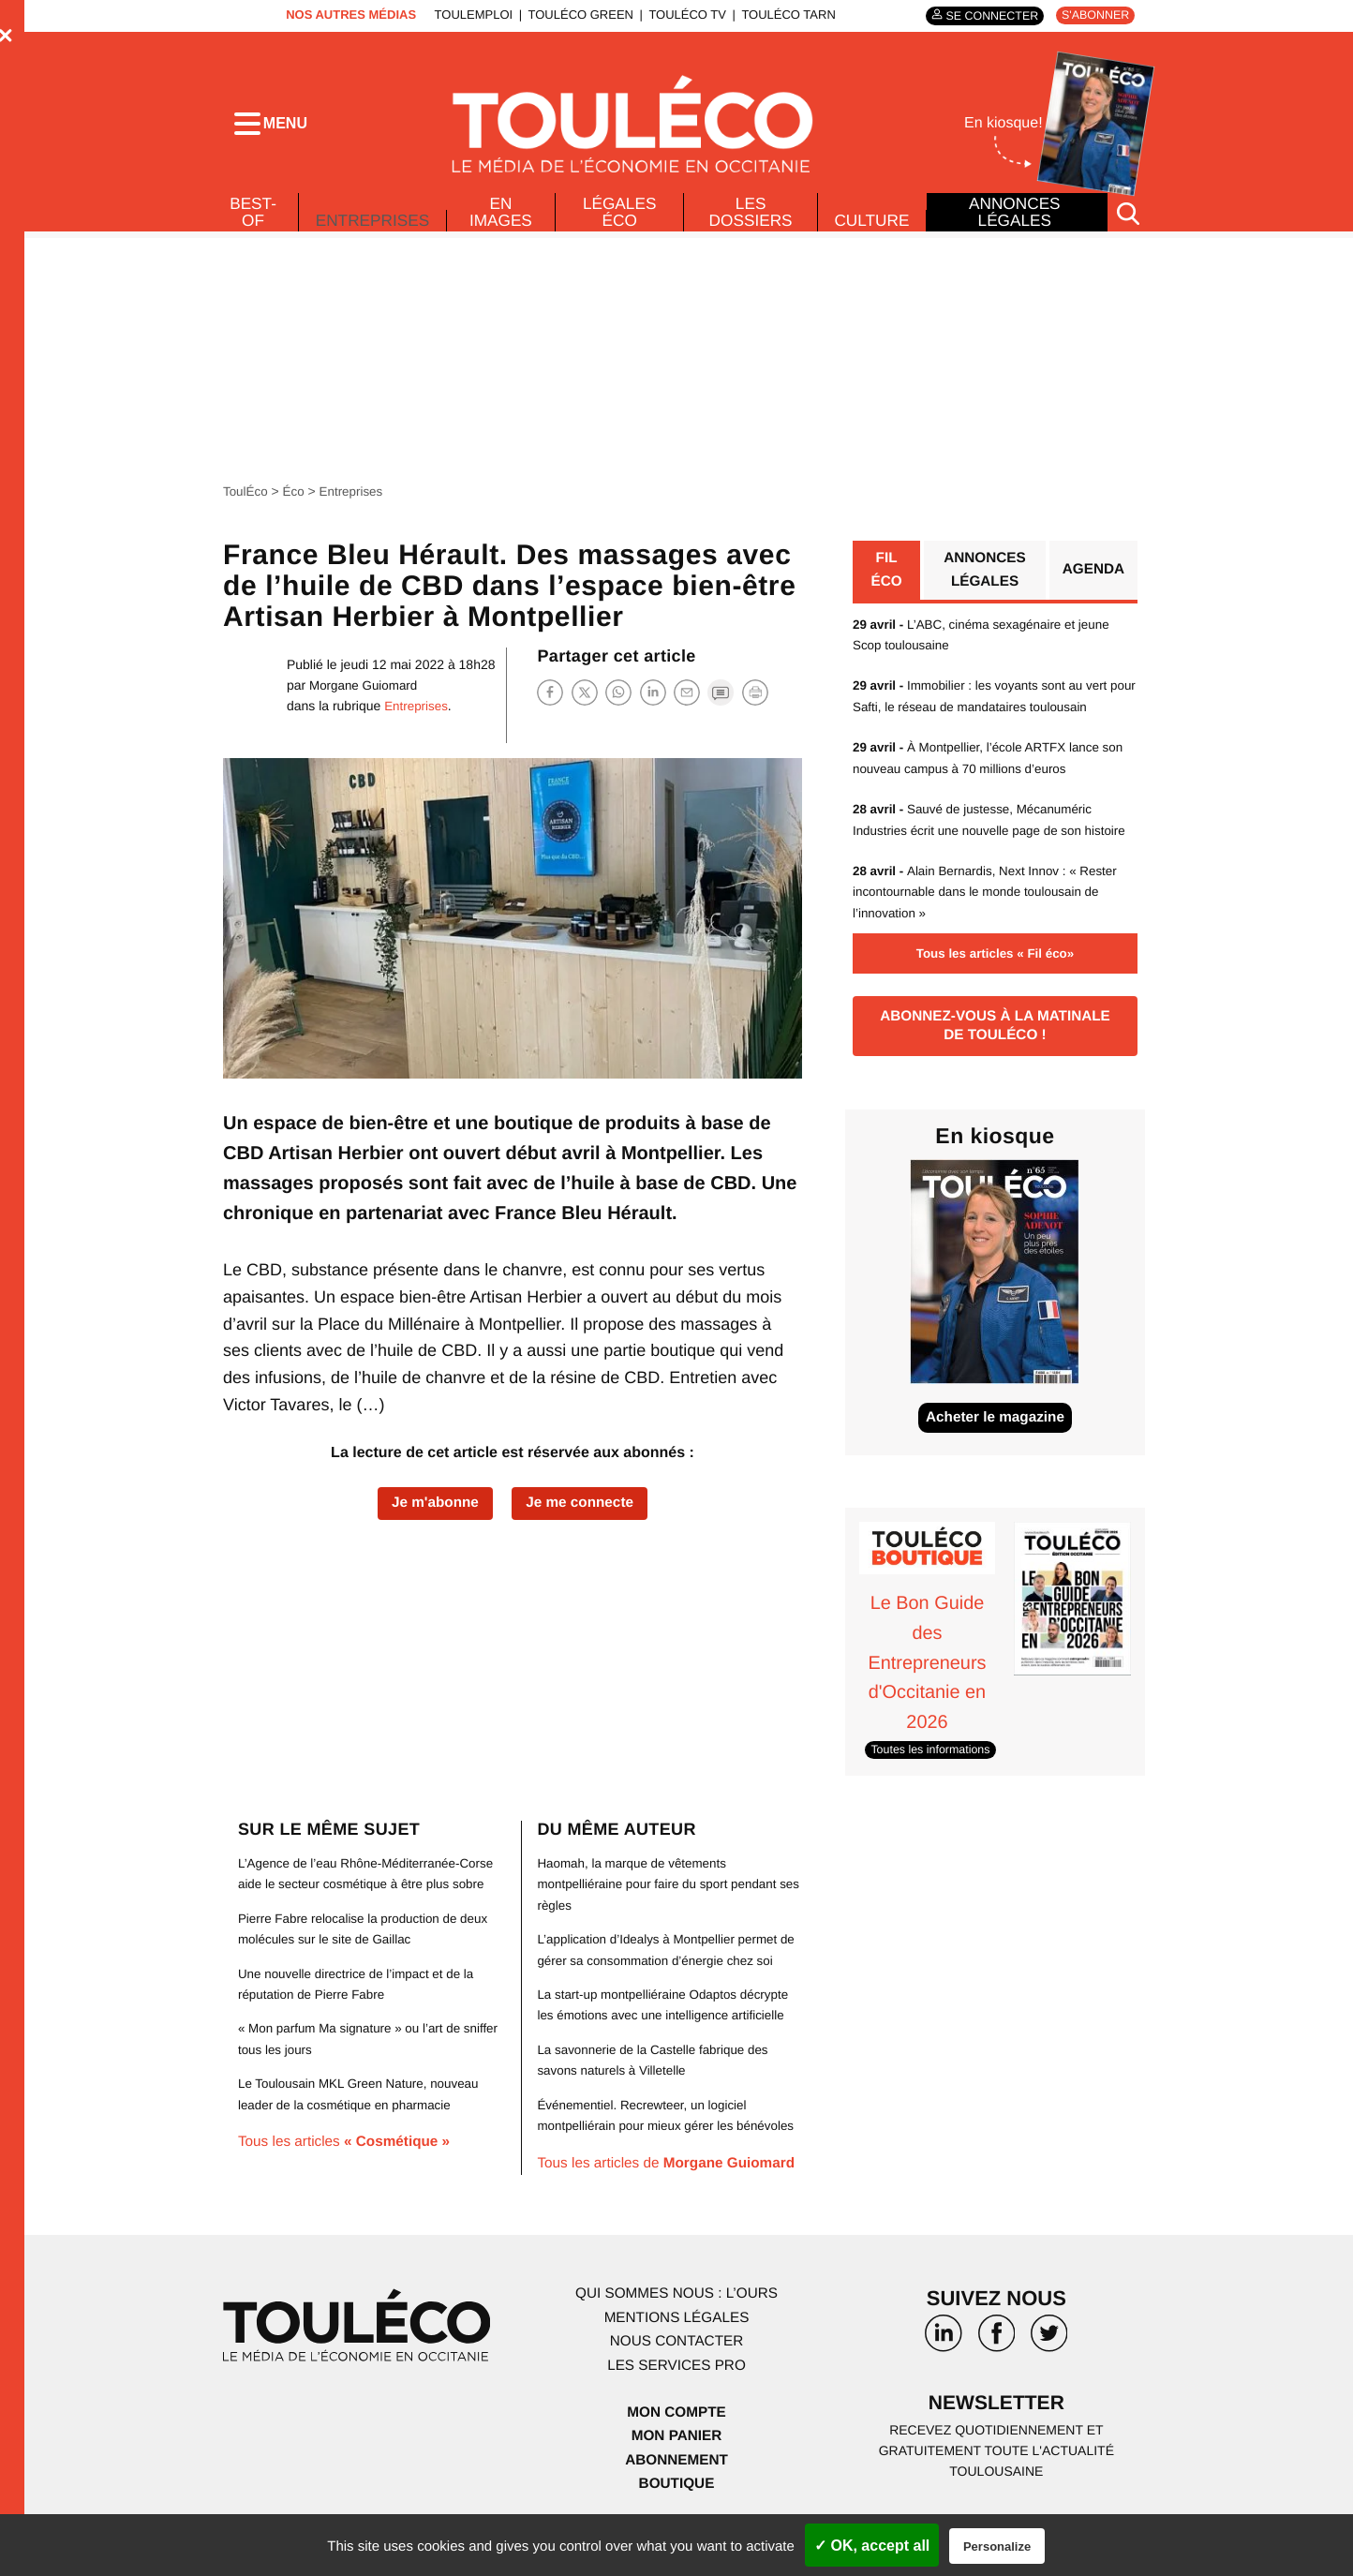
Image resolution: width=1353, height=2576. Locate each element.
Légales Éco (620, 217)
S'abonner (1093, 15)
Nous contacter (676, 2375)
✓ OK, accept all (871, 2546)
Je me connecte (583, 1510)
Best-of (252, 217)
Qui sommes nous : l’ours (676, 2326)
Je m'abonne (431, 1510)
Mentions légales (676, 2351)
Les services (676, 2398)
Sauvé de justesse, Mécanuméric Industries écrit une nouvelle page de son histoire (978, 838)
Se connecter (985, 15)
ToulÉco (246, 497)
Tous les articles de (671, 2196)
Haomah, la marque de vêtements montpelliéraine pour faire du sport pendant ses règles (662, 1917)
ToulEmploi (468, 14)
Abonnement (677, 2493)
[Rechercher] (1128, 219)
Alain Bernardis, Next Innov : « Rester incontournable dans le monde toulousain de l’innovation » (991, 921)
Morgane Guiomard (366, 691)
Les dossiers (749, 217)
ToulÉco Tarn (783, 14)
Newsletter (997, 2437)
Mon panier (676, 2469)
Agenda (1092, 578)
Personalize (997, 2546)
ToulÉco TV (682, 14)
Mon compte (676, 2445)
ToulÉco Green (575, 14)
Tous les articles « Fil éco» (995, 982)
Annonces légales (1014, 217)
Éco (296, 497)
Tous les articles (349, 2175)
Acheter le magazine (995, 1453)
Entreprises (373, 221)
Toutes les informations (933, 1783)
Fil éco (886, 578)
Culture (871, 225)
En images (504, 217)
